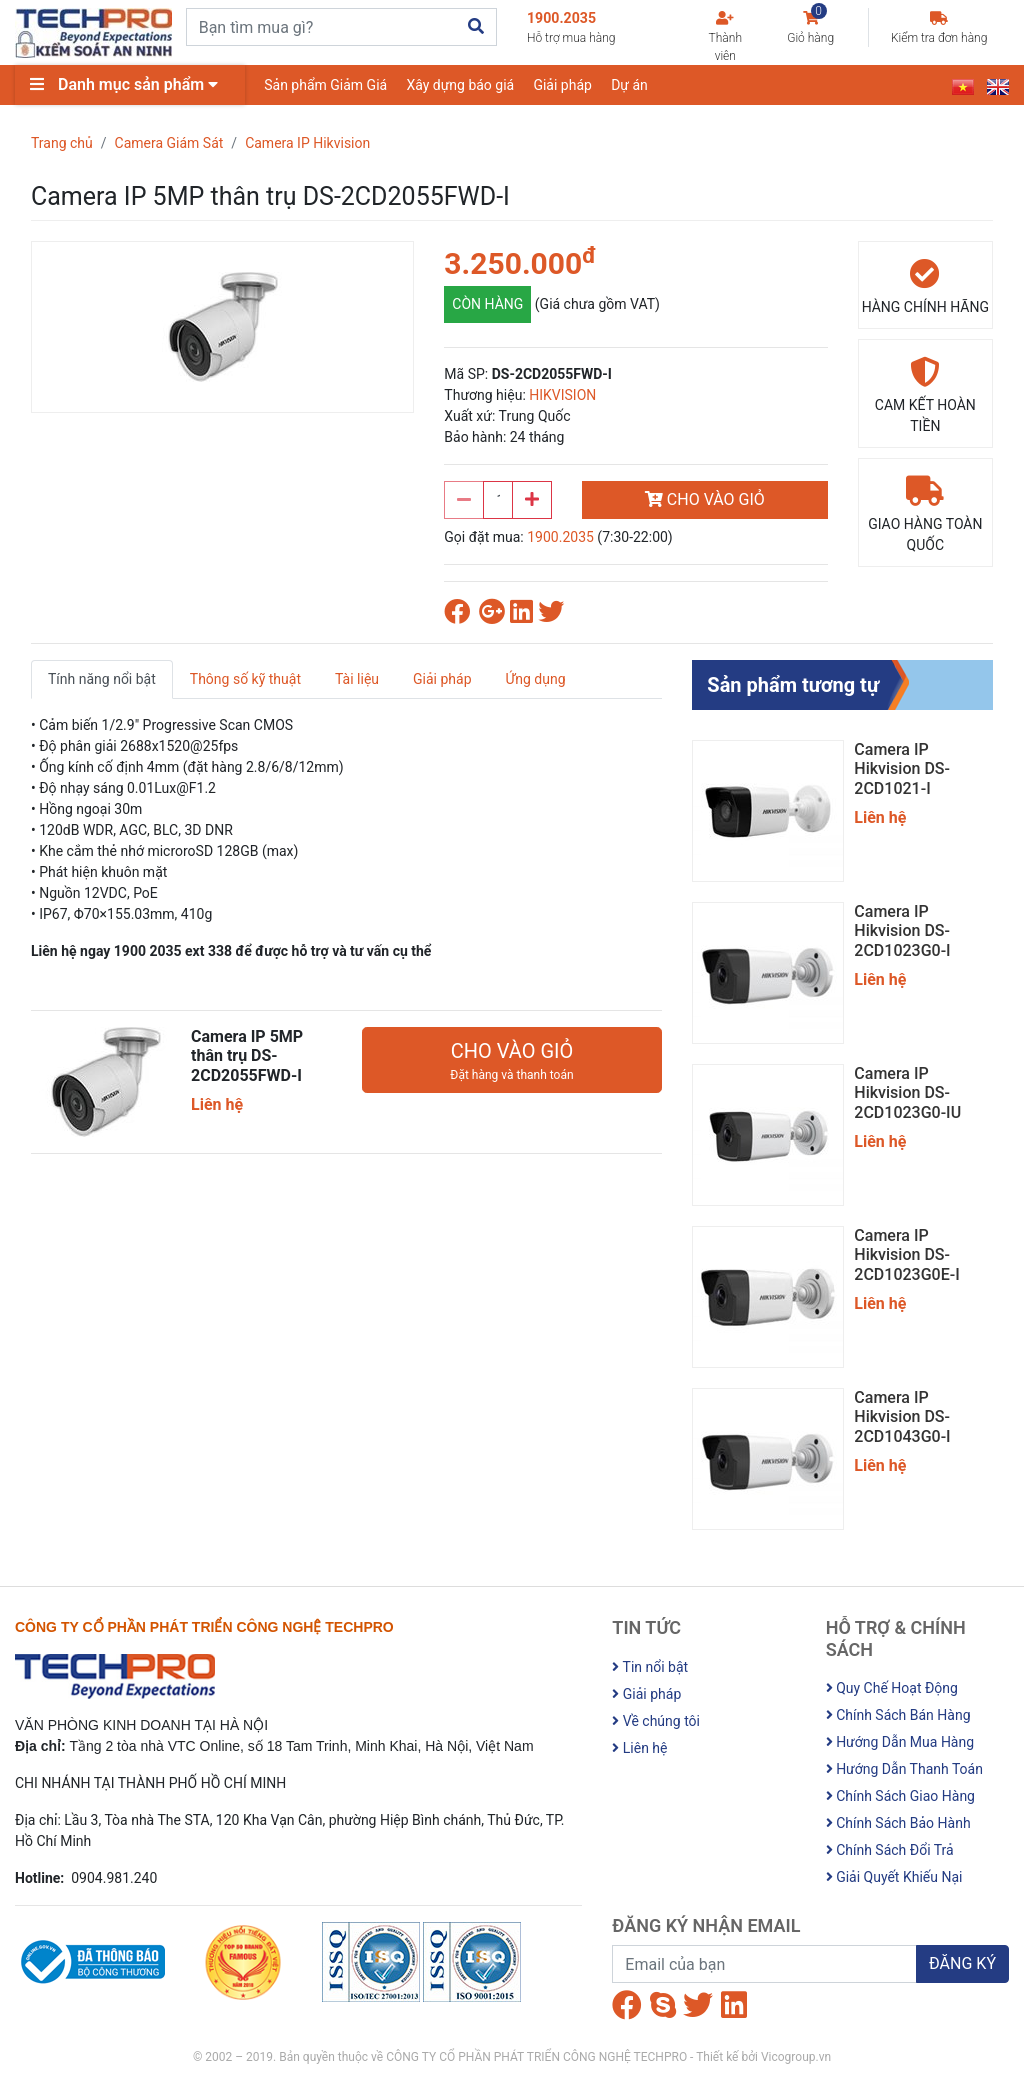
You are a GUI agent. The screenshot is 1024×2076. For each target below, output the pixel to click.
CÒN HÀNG (487, 304)
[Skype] (663, 2005)
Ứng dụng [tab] (536, 679)
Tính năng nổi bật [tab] (102, 679)
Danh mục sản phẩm (129, 84)
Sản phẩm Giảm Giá (326, 85)
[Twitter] (698, 2005)
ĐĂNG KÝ (962, 1963)
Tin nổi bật (650, 1667)
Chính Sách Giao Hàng (900, 1796)
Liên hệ (639, 1748)
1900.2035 (597, 28)
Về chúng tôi (656, 1721)
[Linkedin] (734, 2005)
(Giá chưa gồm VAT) (597, 304)
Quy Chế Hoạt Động (892, 1688)
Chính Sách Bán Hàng (898, 1715)
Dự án (632, 85)
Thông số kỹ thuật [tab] (245, 679)
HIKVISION (562, 395)
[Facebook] (627, 2005)
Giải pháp (565, 85)
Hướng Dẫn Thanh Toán (904, 1769)
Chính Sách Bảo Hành (898, 1823)
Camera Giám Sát (169, 143)
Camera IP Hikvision (307, 143)
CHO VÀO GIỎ (705, 499)
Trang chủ (62, 143)
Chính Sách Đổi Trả (890, 1850)
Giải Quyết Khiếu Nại (894, 1877)
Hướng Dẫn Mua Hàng (900, 1742)
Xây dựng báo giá (462, 85)
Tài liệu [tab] (357, 679)
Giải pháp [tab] (442, 679)
